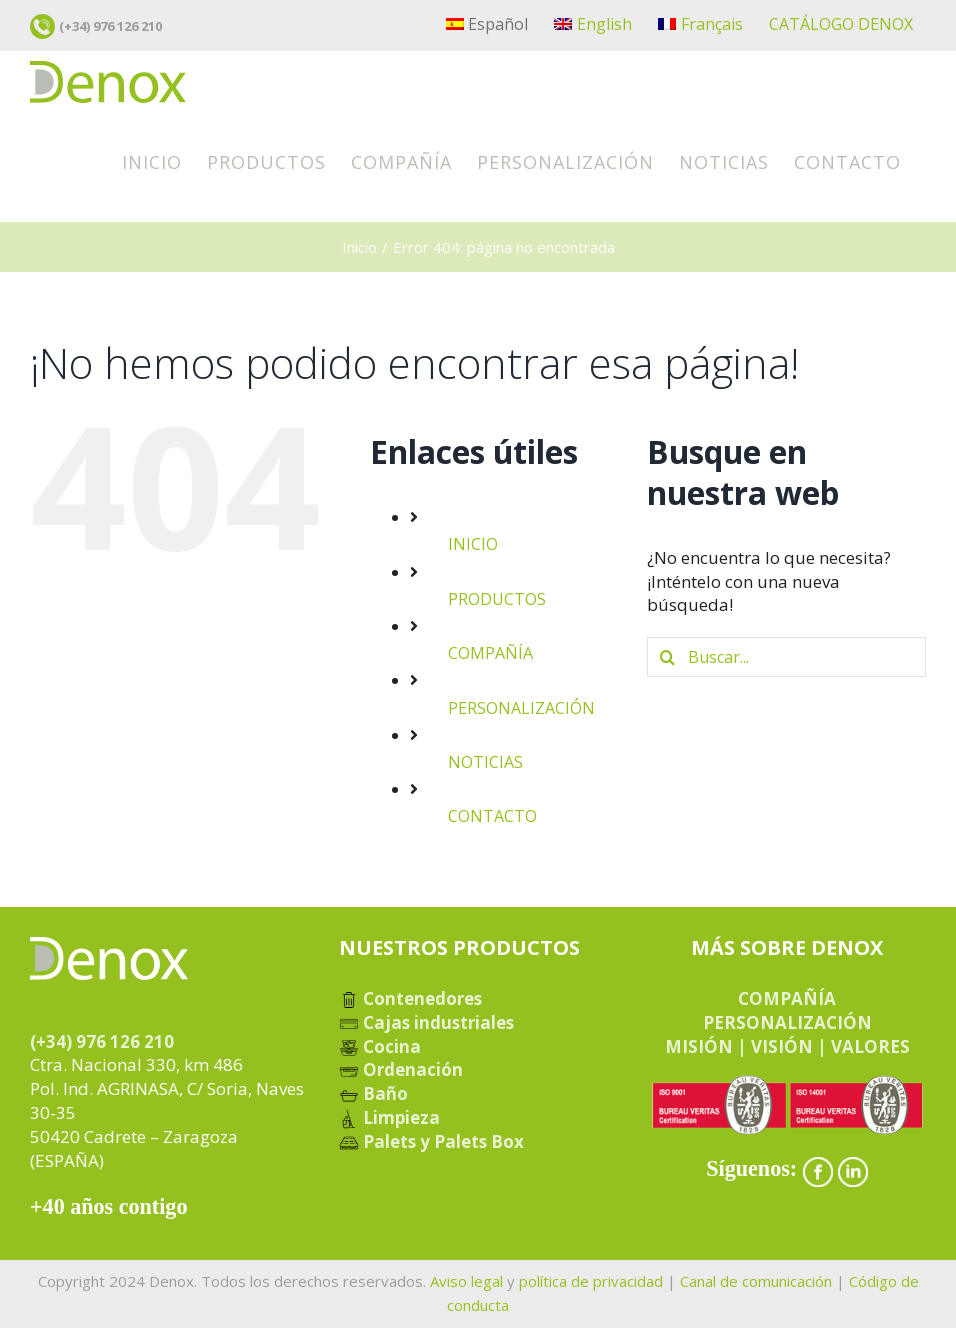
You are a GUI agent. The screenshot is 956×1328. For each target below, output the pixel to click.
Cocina (380, 1046)
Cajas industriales (426, 1022)
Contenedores (410, 998)
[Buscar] (667, 657)
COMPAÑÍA (490, 653)
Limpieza (389, 1117)
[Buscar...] (786, 657)
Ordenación (401, 1069)
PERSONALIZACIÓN (521, 708)
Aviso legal (466, 1281)
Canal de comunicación (756, 1281)
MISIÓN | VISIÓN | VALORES (787, 1046)
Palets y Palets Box (431, 1141)
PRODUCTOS (497, 599)
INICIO (473, 545)
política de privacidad (591, 1281)
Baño (373, 1093)
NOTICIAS (485, 762)
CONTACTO (492, 816)
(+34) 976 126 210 (110, 26)
